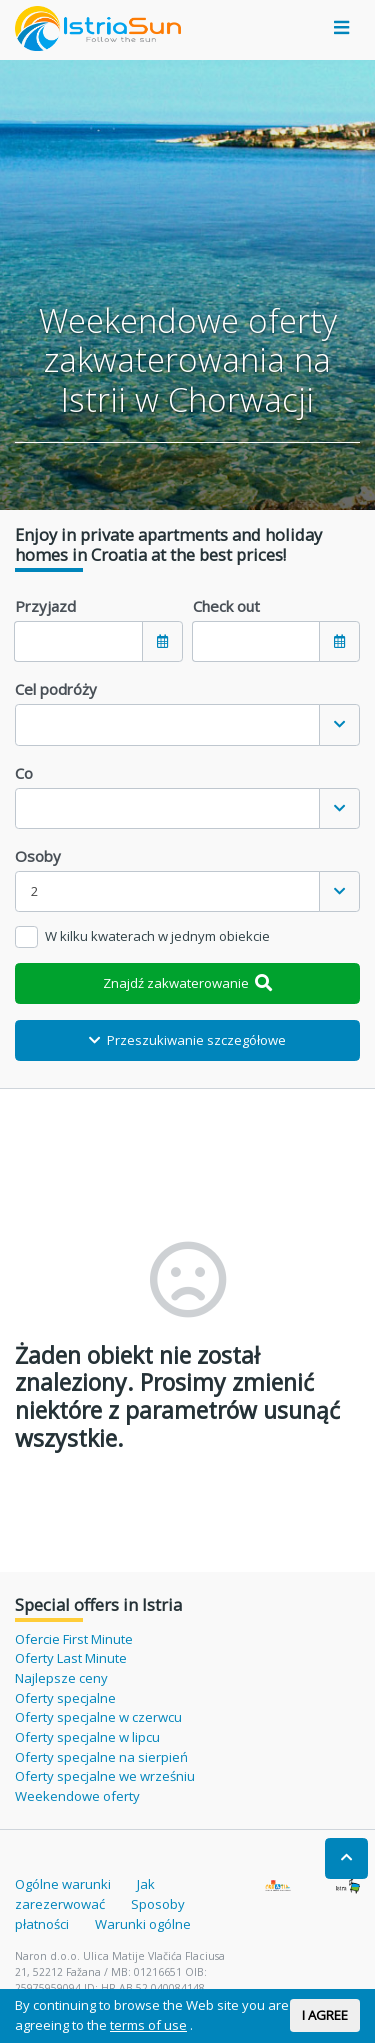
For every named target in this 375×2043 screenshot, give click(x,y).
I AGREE (325, 2015)
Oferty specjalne (65, 1698)
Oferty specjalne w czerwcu (98, 1717)
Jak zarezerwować (85, 1894)
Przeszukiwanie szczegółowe (187, 1040)
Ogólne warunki (63, 1884)
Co (24, 773)
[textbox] (167, 724)
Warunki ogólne (143, 1924)
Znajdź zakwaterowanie (188, 983)
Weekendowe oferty (77, 1796)
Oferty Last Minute (71, 1658)
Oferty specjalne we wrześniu (105, 1776)
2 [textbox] (35, 891)
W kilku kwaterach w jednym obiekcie (157, 936)
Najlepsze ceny (61, 1678)
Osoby (38, 856)
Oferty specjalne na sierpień (101, 1757)
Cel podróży (56, 689)
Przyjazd (45, 606)
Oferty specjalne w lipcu (87, 1737)
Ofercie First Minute (74, 1639)
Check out (226, 606)
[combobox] (187, 724)
